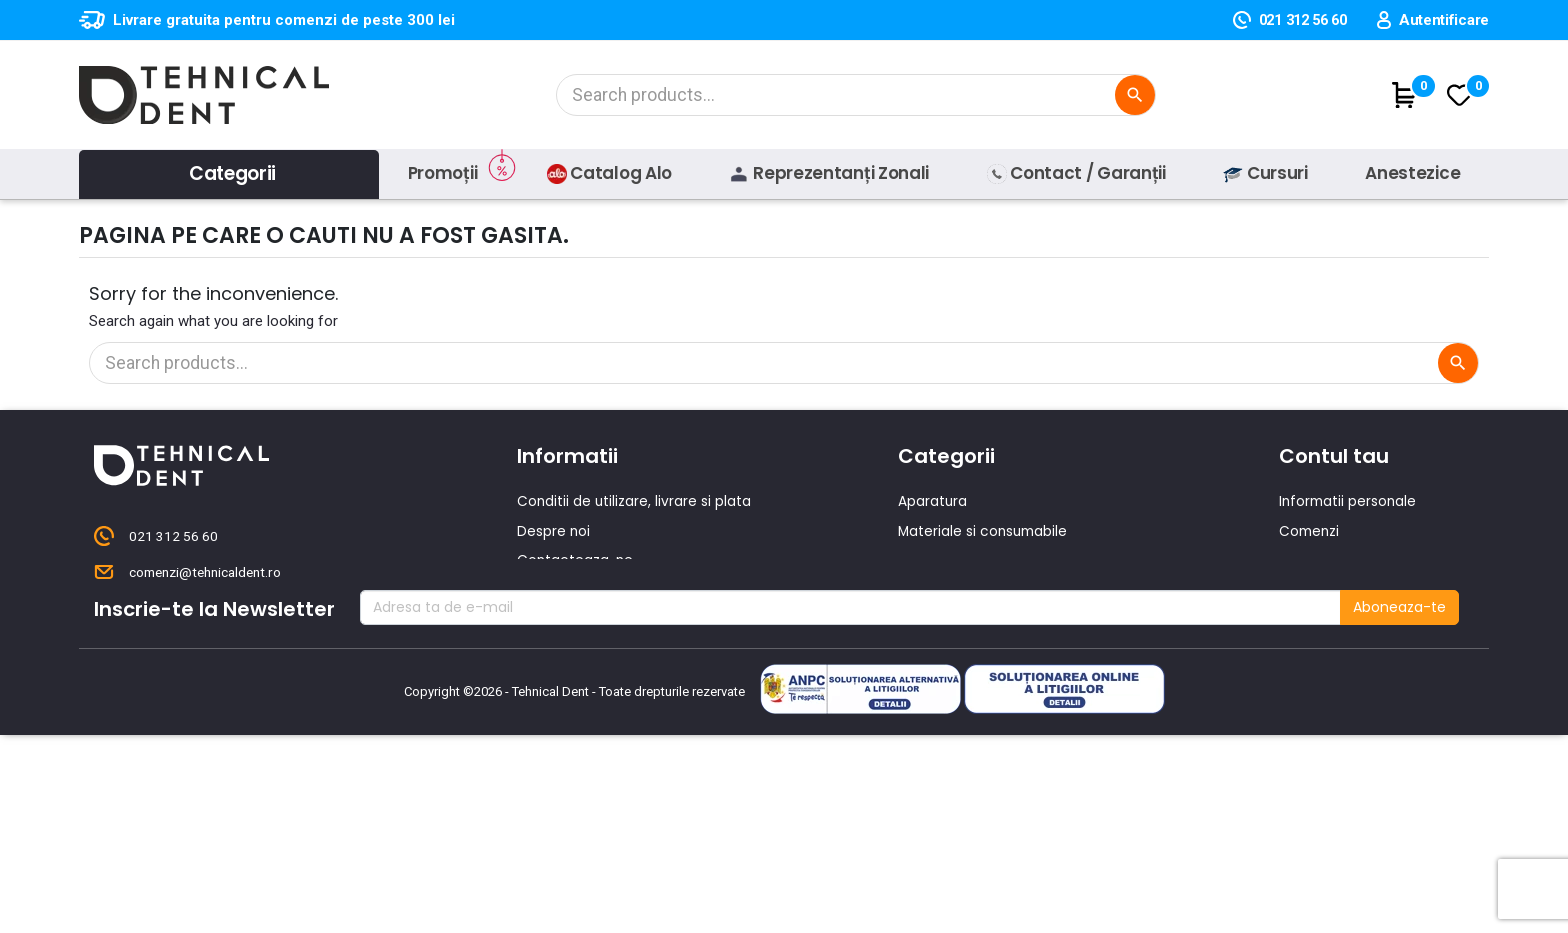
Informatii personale (1349, 501)
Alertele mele (1325, 646)
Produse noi (938, 617)
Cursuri (541, 617)
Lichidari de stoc (954, 646)
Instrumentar (944, 559)
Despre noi (554, 530)
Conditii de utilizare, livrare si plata (635, 501)
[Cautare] (854, 95)
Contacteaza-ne (576, 559)
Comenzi (1310, 530)
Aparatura (933, 501)
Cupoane (1311, 617)
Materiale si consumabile (985, 530)
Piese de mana (950, 588)
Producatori (557, 646)
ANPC (535, 675)
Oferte (540, 588)
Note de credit (1329, 559)
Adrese (1303, 588)
